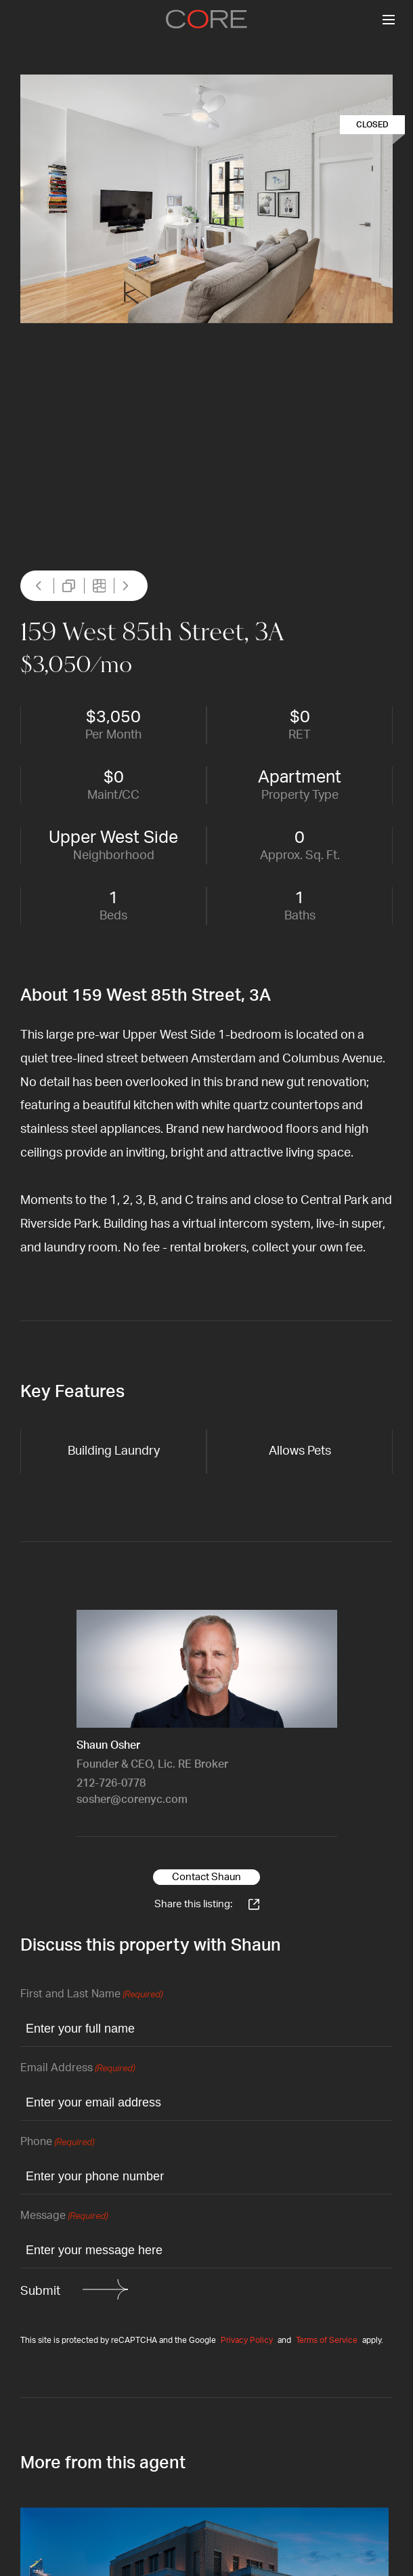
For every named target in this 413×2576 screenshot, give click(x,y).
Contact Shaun (206, 1877)
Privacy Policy (247, 2340)
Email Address (77, 2068)
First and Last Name (91, 1995)
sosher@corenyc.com (132, 1799)
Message (64, 2216)
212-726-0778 (111, 1783)
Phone (57, 2142)
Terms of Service (326, 2340)
